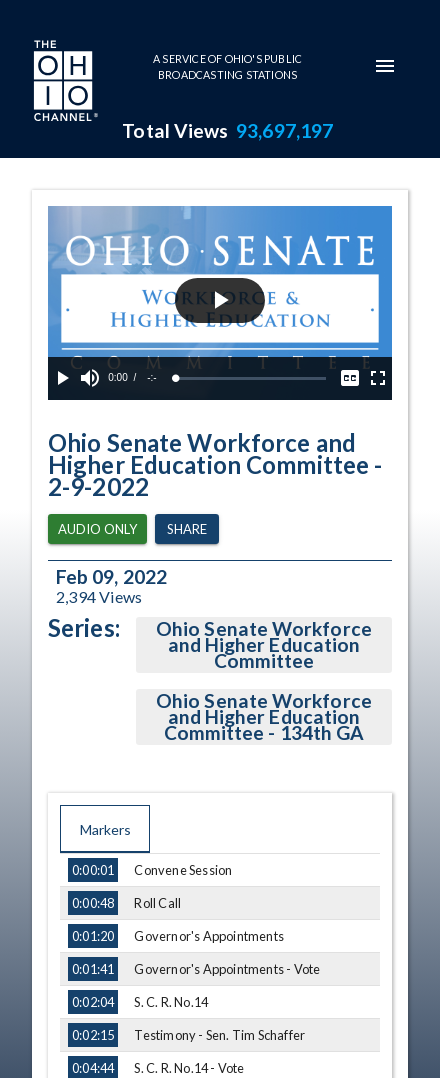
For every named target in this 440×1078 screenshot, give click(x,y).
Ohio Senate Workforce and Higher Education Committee (264, 645)
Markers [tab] (105, 829)
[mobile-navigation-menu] (385, 66)
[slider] (251, 378)
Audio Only (97, 529)
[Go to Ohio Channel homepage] (64, 83)
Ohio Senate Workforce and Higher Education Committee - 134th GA (264, 717)
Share (187, 529)
